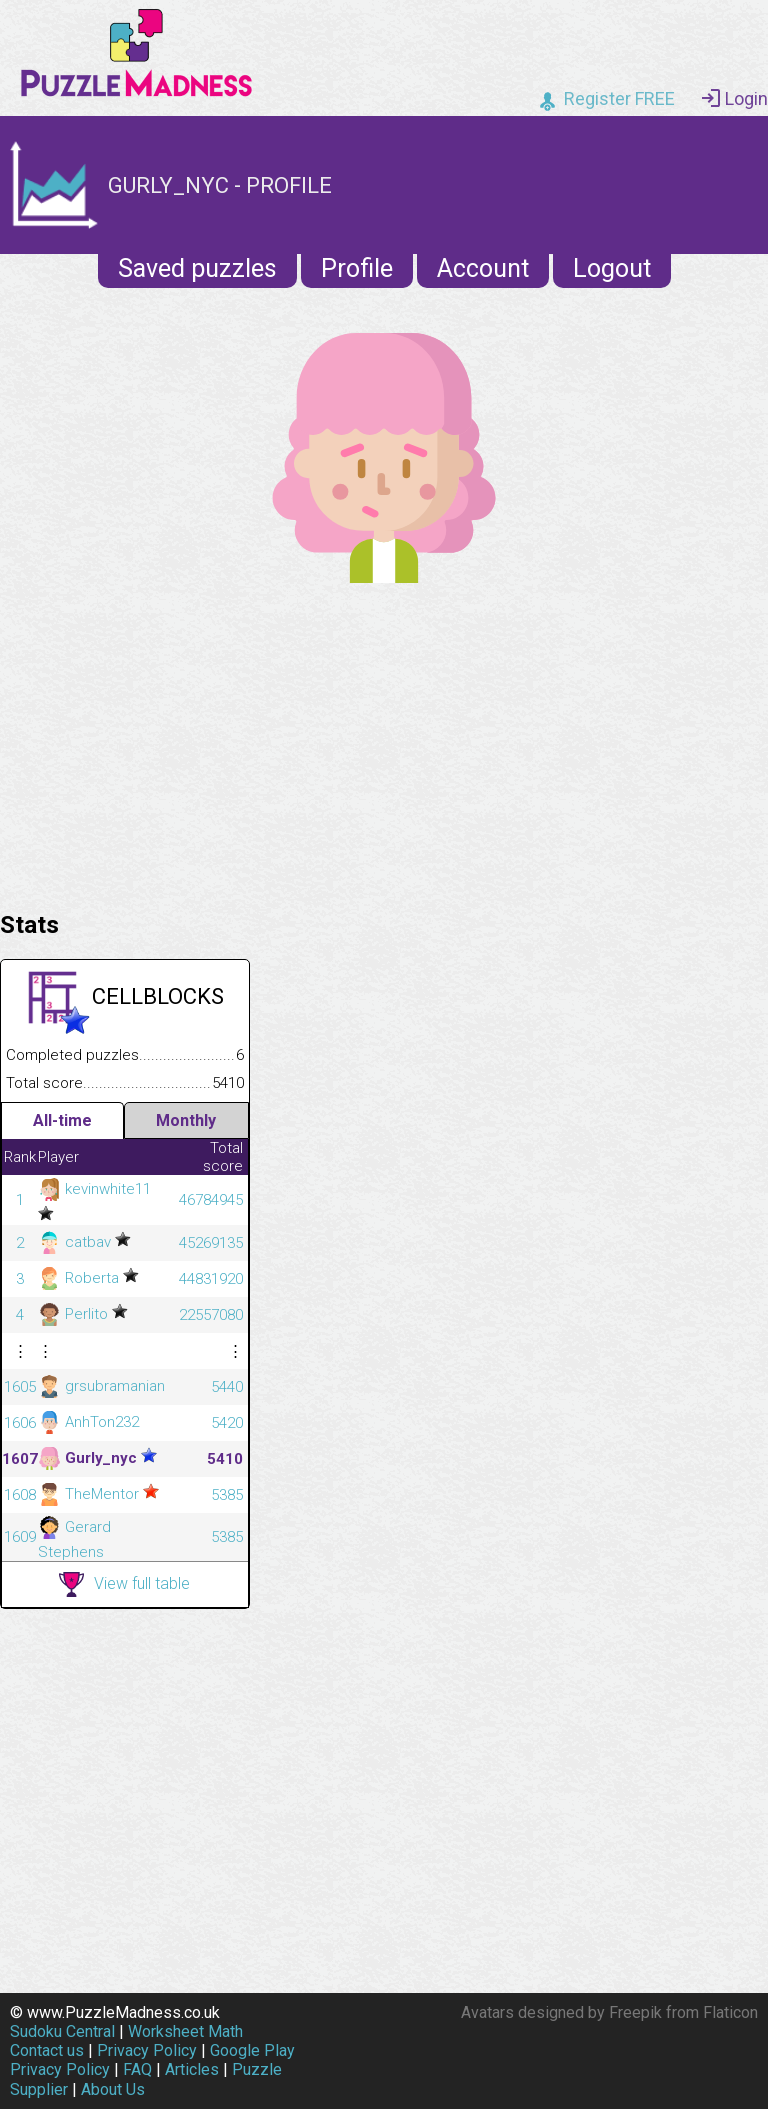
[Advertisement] (384, 742)
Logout (612, 268)
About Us (113, 2089)
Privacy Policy (147, 2050)
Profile (357, 268)
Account (483, 268)
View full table (124, 1584)
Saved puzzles (197, 268)
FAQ (137, 2069)
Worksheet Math (185, 2031)
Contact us (47, 2050)
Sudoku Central (62, 2031)
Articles (192, 2069)
